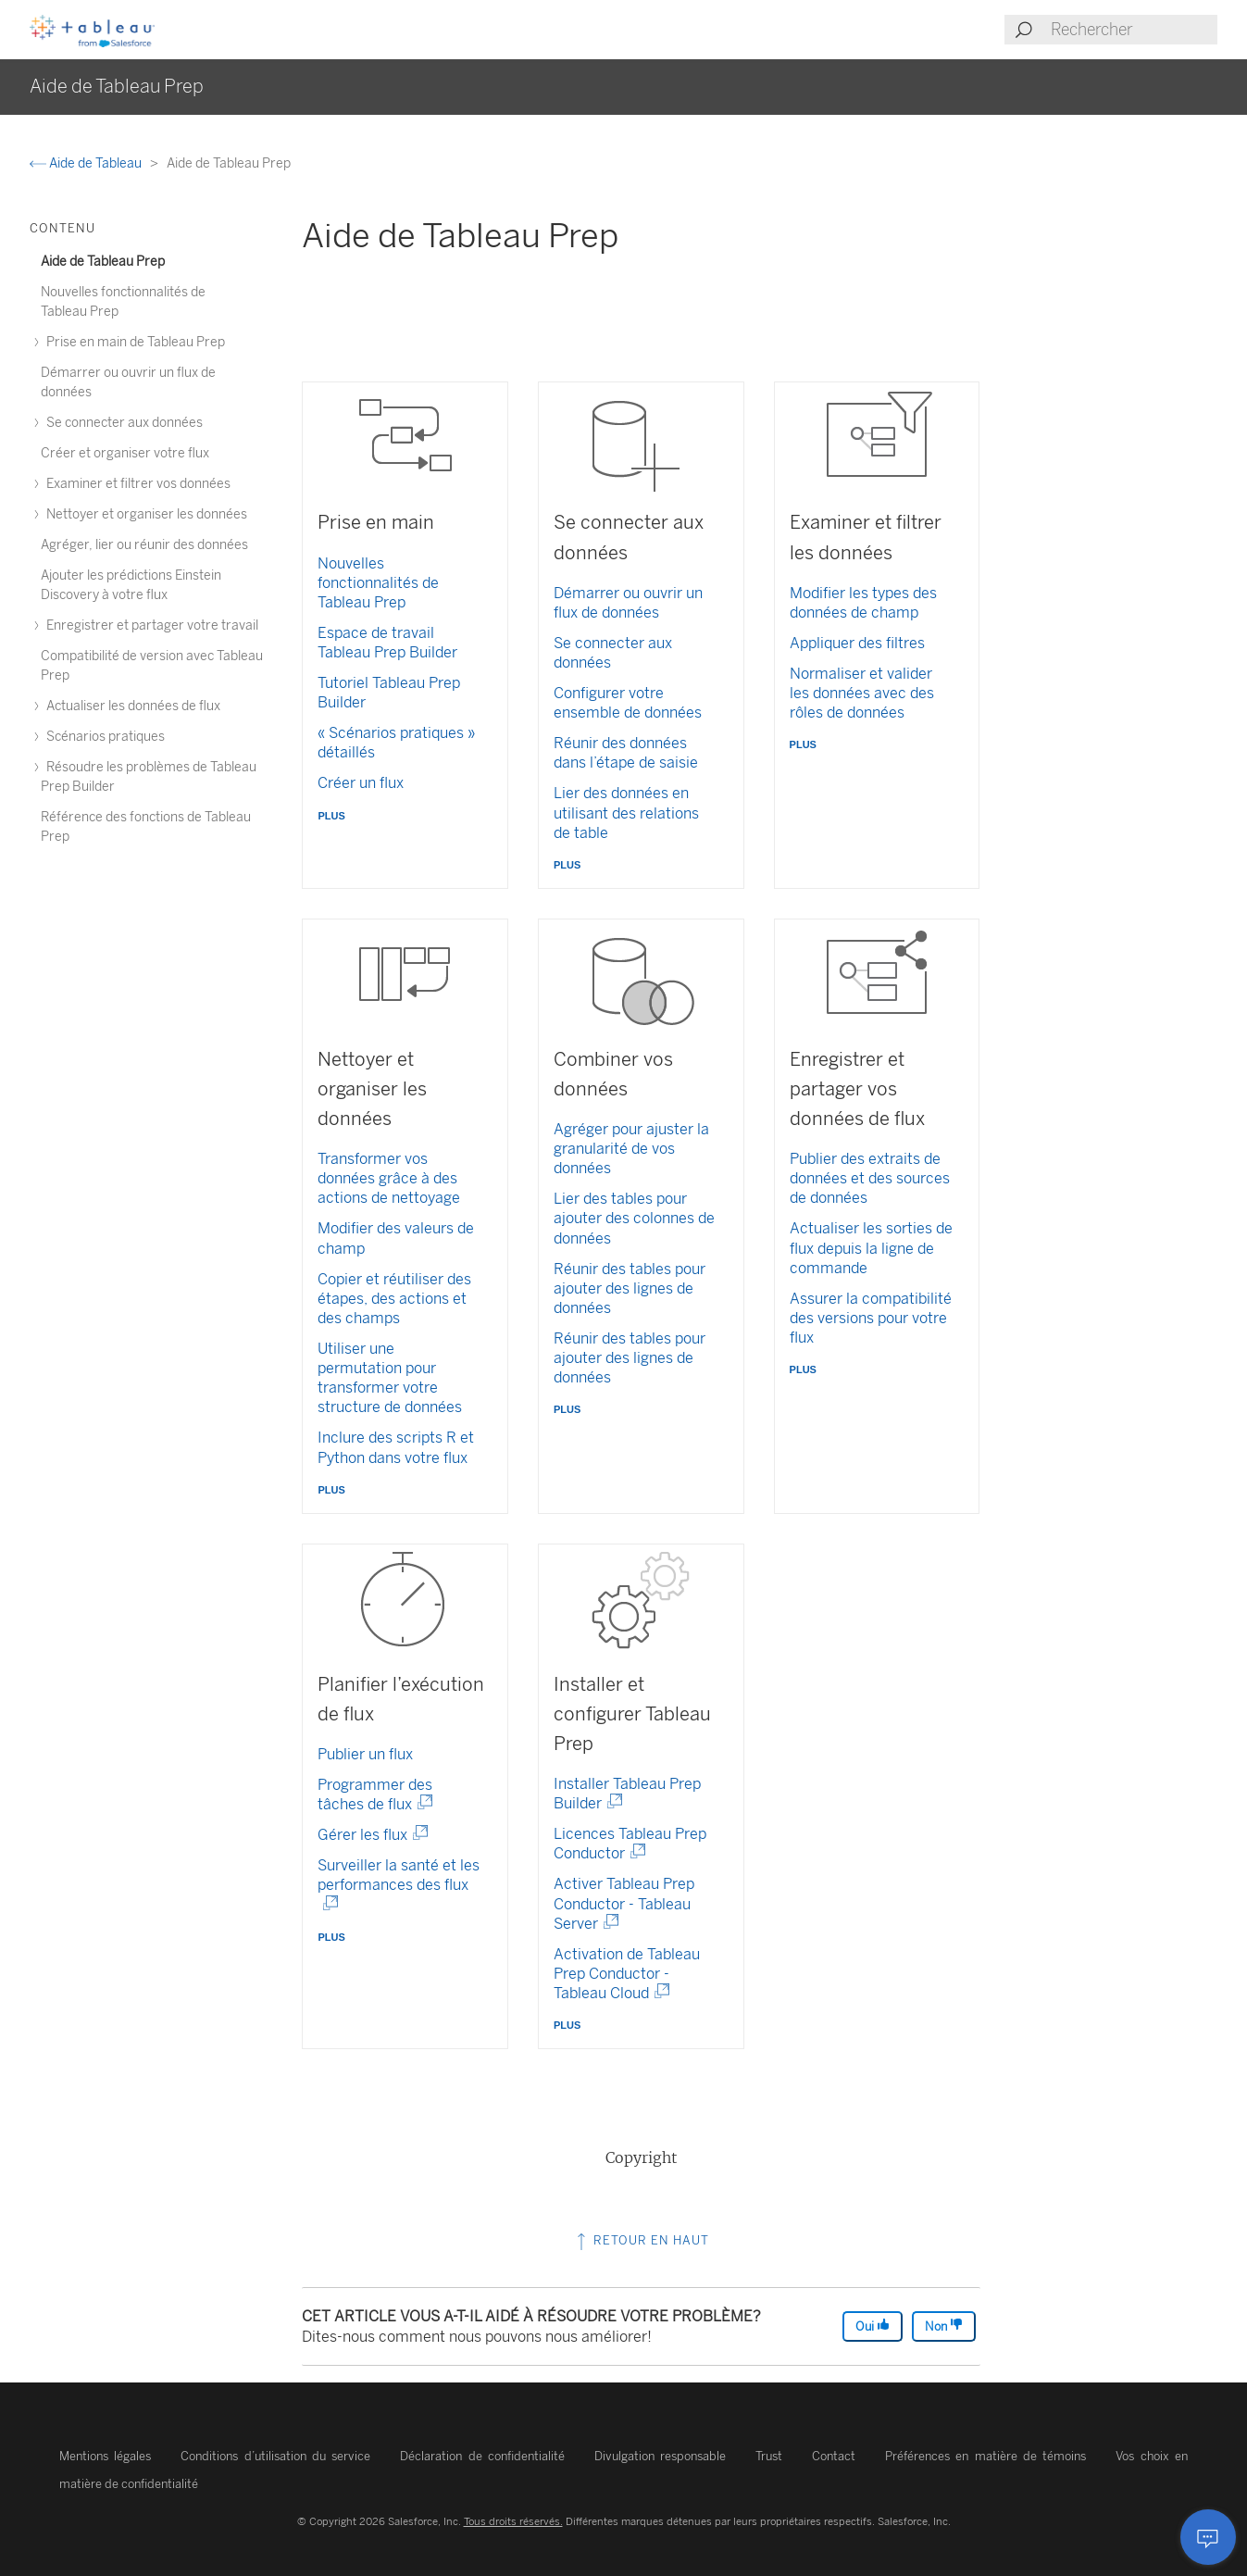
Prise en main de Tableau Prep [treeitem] (133, 342)
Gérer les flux (366, 1835)
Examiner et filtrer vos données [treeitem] (136, 484)
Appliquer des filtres (857, 643)
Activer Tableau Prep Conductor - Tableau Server (624, 1903)
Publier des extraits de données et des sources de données (870, 1178)
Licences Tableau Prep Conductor (630, 1843)
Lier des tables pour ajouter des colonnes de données (634, 1218)
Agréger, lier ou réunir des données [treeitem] (144, 545)
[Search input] (1133, 30)
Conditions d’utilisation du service (275, 2456)
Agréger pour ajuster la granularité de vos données (631, 1148)
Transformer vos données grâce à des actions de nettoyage (389, 1178)
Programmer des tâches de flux (375, 1794)
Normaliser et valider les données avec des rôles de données (862, 693)
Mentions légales (105, 2456)
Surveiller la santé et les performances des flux (399, 1885)
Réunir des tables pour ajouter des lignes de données (629, 1288)
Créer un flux (361, 783)
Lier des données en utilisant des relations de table (626, 812)
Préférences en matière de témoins (985, 2456)
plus (331, 814)
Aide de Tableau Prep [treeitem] (103, 261)
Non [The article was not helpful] (944, 2325)
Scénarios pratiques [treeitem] (103, 736)
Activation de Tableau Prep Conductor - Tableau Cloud (627, 1973)
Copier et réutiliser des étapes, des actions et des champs (394, 1298)
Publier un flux (365, 1754)
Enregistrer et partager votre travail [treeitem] (149, 625)
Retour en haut (641, 2240)
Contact (833, 2456)
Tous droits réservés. (513, 2521)
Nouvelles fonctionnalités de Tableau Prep (378, 583)
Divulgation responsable (660, 2456)
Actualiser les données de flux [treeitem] (130, 706)
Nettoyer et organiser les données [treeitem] (144, 514)
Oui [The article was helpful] (872, 2325)
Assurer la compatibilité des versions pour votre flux (871, 1318)
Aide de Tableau (87, 163)
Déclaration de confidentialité (482, 2456)
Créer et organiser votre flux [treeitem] (125, 453)
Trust (768, 2456)
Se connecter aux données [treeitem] (122, 423)
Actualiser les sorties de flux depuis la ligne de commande (871, 1247)
